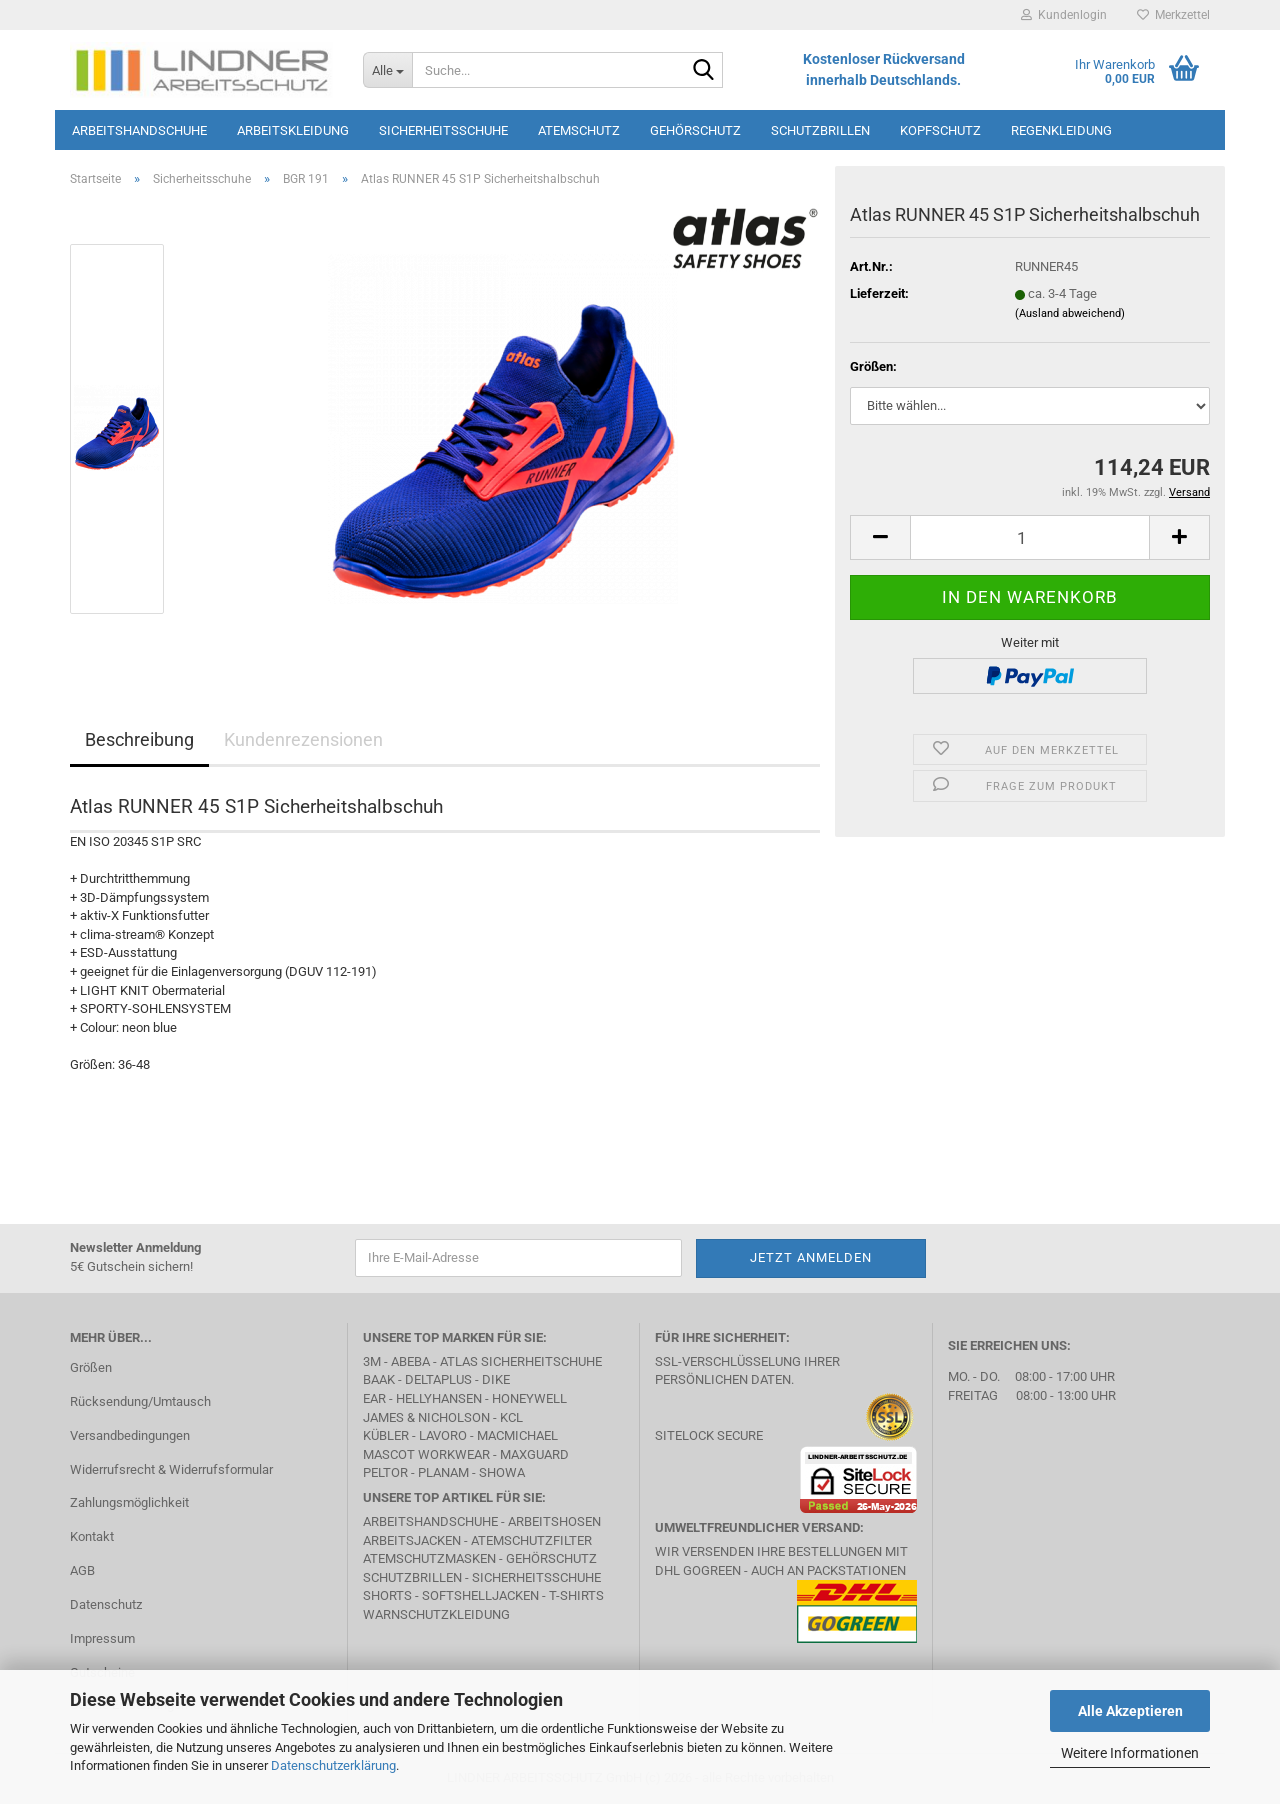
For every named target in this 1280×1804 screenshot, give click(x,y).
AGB (82, 1570)
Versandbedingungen (130, 1435)
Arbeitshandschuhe (139, 130)
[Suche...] (387, 70)
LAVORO (443, 1435)
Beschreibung (139, 739)
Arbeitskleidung (293, 130)
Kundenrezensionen (303, 739)
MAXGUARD (534, 1454)
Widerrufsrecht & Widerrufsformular (171, 1469)
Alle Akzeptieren (1130, 1711)
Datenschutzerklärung (333, 1765)
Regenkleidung (1061, 130)
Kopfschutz (940, 130)
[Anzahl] (1030, 537)
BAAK (379, 1379)
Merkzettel (1173, 15)
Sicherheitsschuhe (443, 130)
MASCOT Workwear (426, 1454)
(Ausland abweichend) (1070, 313)
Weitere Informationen (1130, 1753)
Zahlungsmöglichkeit (129, 1502)
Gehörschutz (695, 130)
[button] (880, 537)
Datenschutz (106, 1604)
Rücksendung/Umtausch (140, 1401)
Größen (91, 1367)
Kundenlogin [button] (1064, 15)
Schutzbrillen (820, 130)
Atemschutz (579, 130)
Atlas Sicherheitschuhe (521, 1361)
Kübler (386, 1435)
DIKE (496, 1379)
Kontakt (92, 1536)
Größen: (873, 366)
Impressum (102, 1638)
